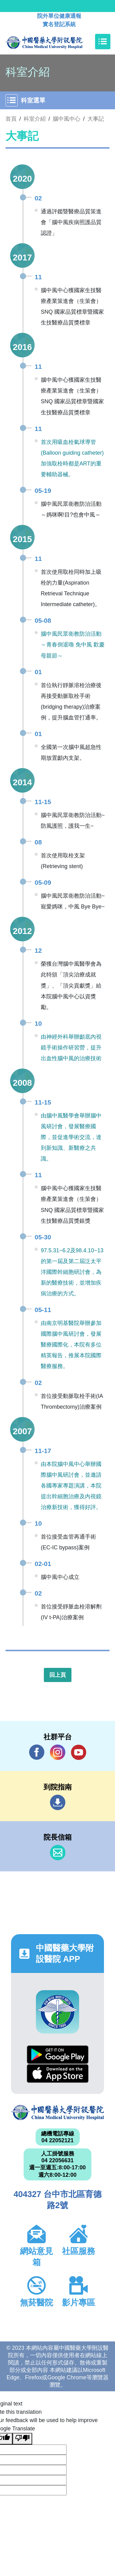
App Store (58, 2073)
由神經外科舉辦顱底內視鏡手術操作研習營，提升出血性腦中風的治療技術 (71, 1047)
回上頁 (57, 1675)
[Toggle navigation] (102, 41)
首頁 (11, 119)
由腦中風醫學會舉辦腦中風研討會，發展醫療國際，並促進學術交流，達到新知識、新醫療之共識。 (71, 1137)
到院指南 (57, 1802)
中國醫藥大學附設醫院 (57, 2112)
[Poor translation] (22, 2439)
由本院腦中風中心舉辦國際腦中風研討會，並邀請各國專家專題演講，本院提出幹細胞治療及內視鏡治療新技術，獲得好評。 (71, 1485)
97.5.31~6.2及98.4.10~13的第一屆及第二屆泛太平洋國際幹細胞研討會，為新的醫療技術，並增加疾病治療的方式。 (72, 1272)
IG (57, 1752)
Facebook (36, 1752)
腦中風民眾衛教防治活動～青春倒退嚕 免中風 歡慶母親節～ (73, 644)
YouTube (78, 1752)
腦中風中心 (66, 119)
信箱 (57, 1852)
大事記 (95, 119)
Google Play (58, 2054)
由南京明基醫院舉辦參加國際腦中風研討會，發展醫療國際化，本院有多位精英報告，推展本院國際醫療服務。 (71, 1344)
